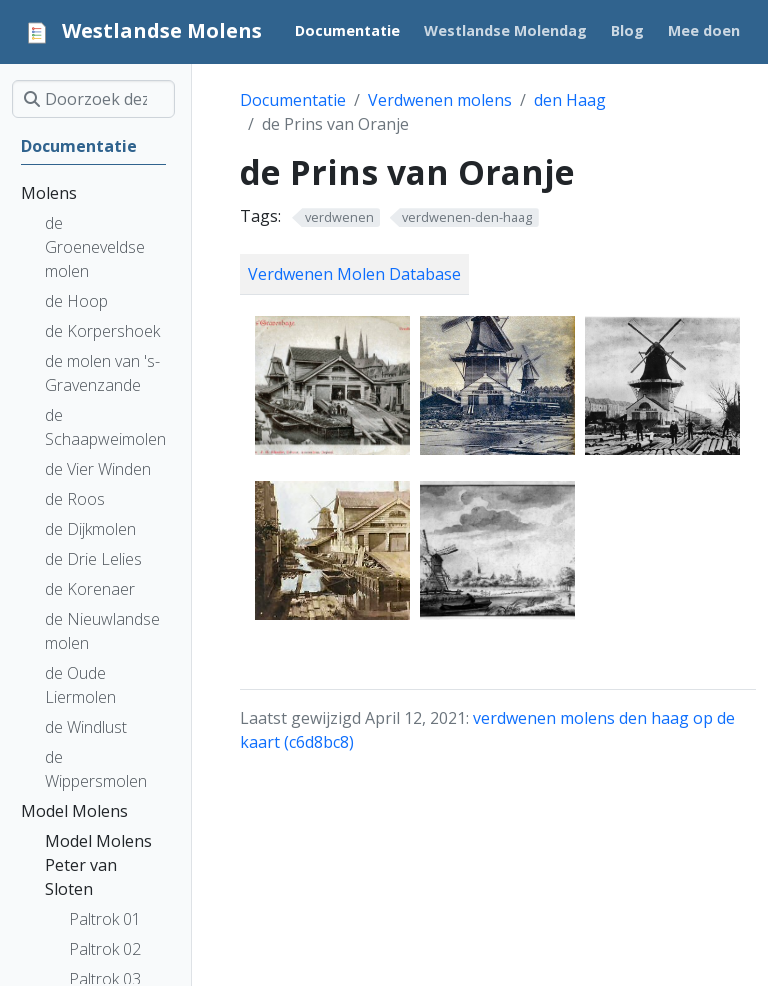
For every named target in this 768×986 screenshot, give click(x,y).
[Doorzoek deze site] (93, 99)
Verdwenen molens (440, 100)
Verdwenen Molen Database (354, 274)
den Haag (570, 100)
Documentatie (293, 100)
